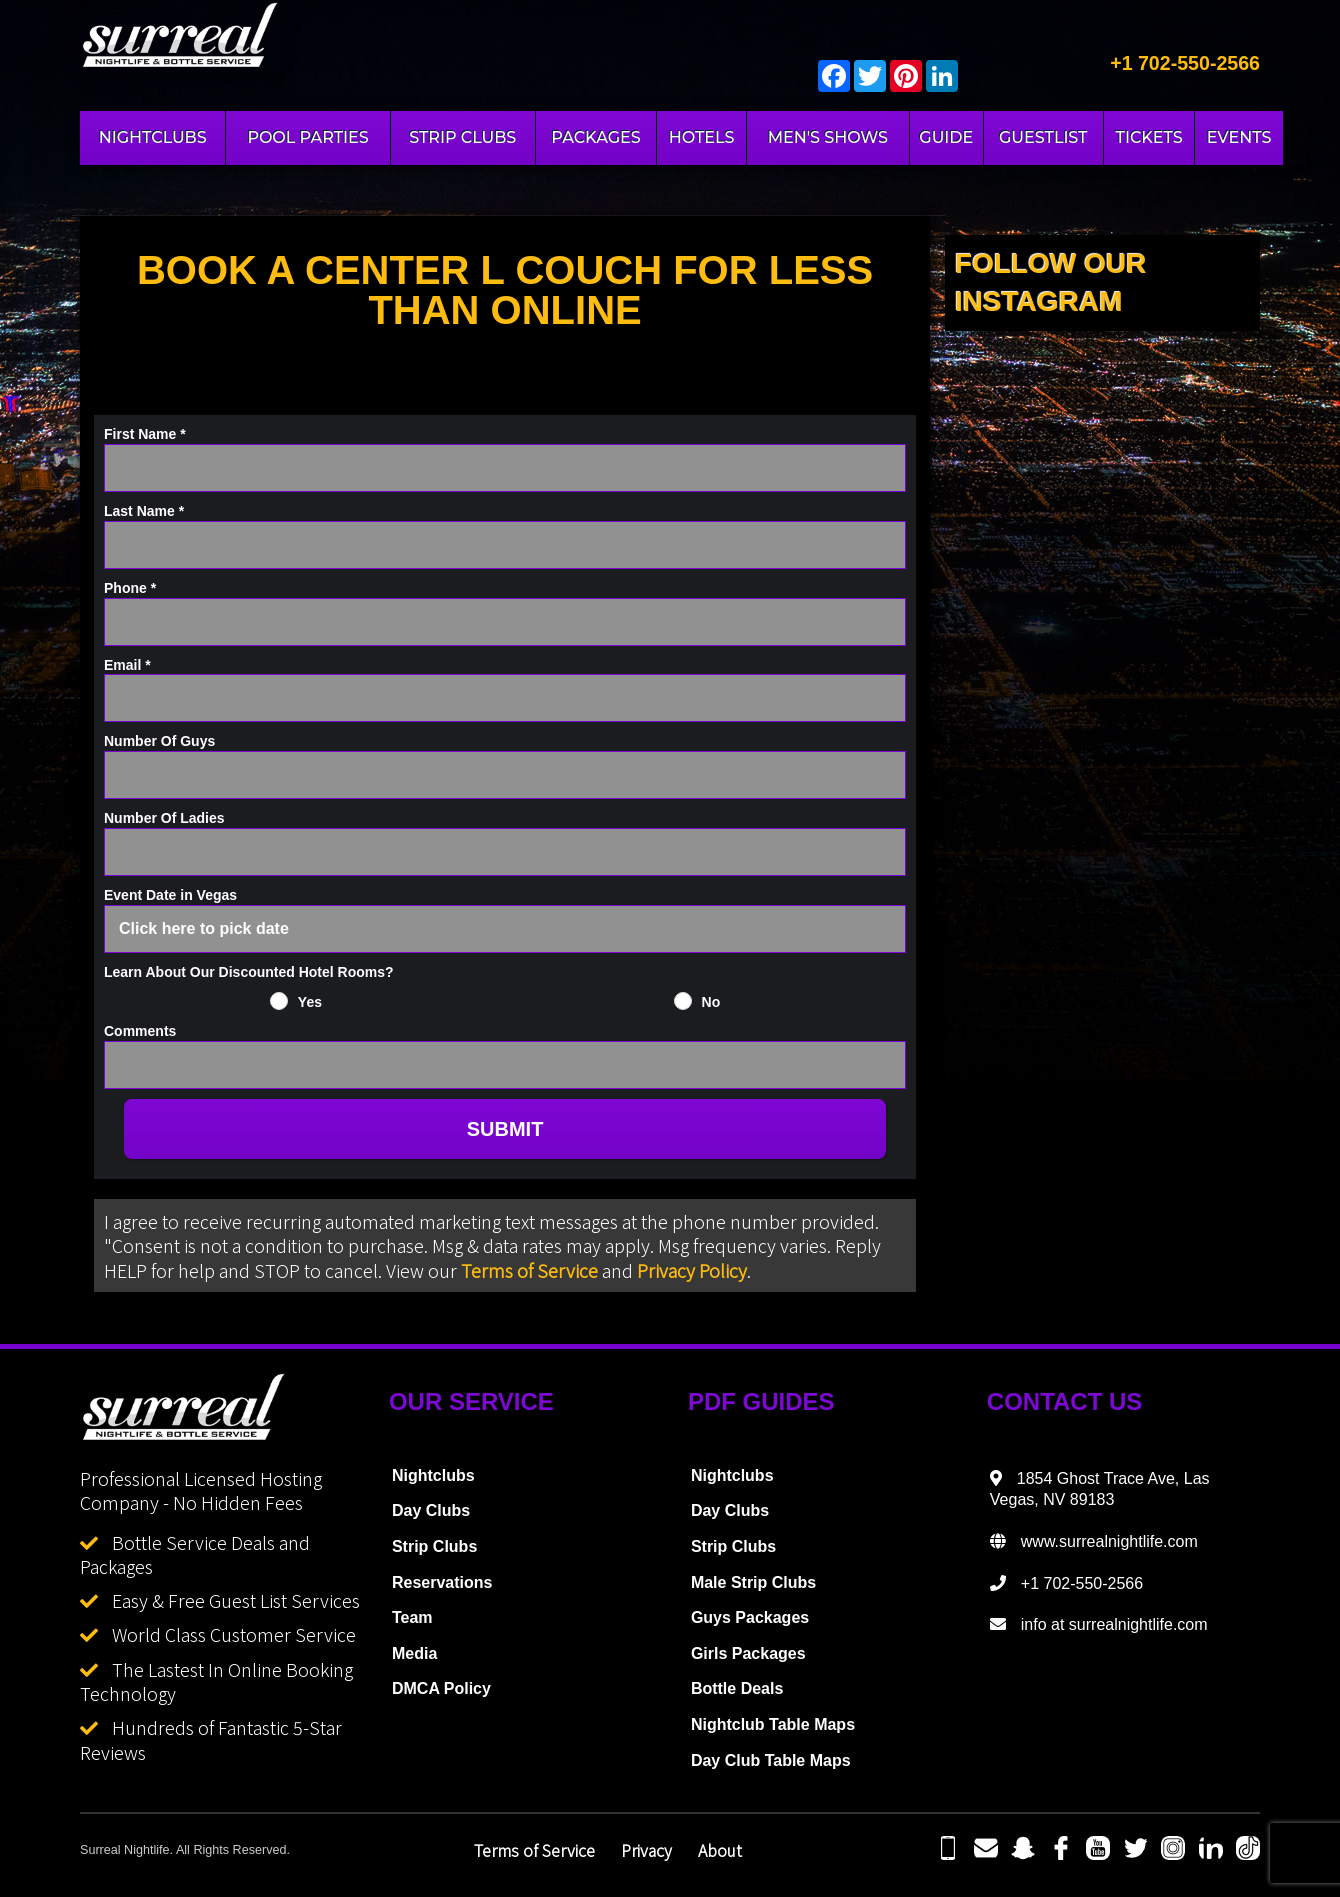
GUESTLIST (1043, 137)
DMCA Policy (441, 1688)
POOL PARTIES (307, 137)
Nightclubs (433, 1475)
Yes (310, 1002)
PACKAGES (595, 137)
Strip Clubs (434, 1546)
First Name (145, 434)
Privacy (646, 1850)
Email (127, 665)
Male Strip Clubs (753, 1582)
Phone (130, 588)
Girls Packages (748, 1653)
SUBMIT (505, 1129)
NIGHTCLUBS (153, 137)
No (711, 1002)
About (720, 1850)
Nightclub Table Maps (773, 1724)
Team (412, 1617)
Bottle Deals (737, 1688)
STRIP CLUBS (462, 137)
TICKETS (1149, 137)
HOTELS (702, 137)
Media (414, 1653)
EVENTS (1239, 137)
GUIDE (946, 137)
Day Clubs (431, 1510)
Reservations (442, 1582)
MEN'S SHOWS (828, 137)
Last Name (144, 511)
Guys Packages (750, 1617)
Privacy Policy (692, 1270)
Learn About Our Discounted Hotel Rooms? (249, 972)
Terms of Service (529, 1270)
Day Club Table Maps (771, 1760)
